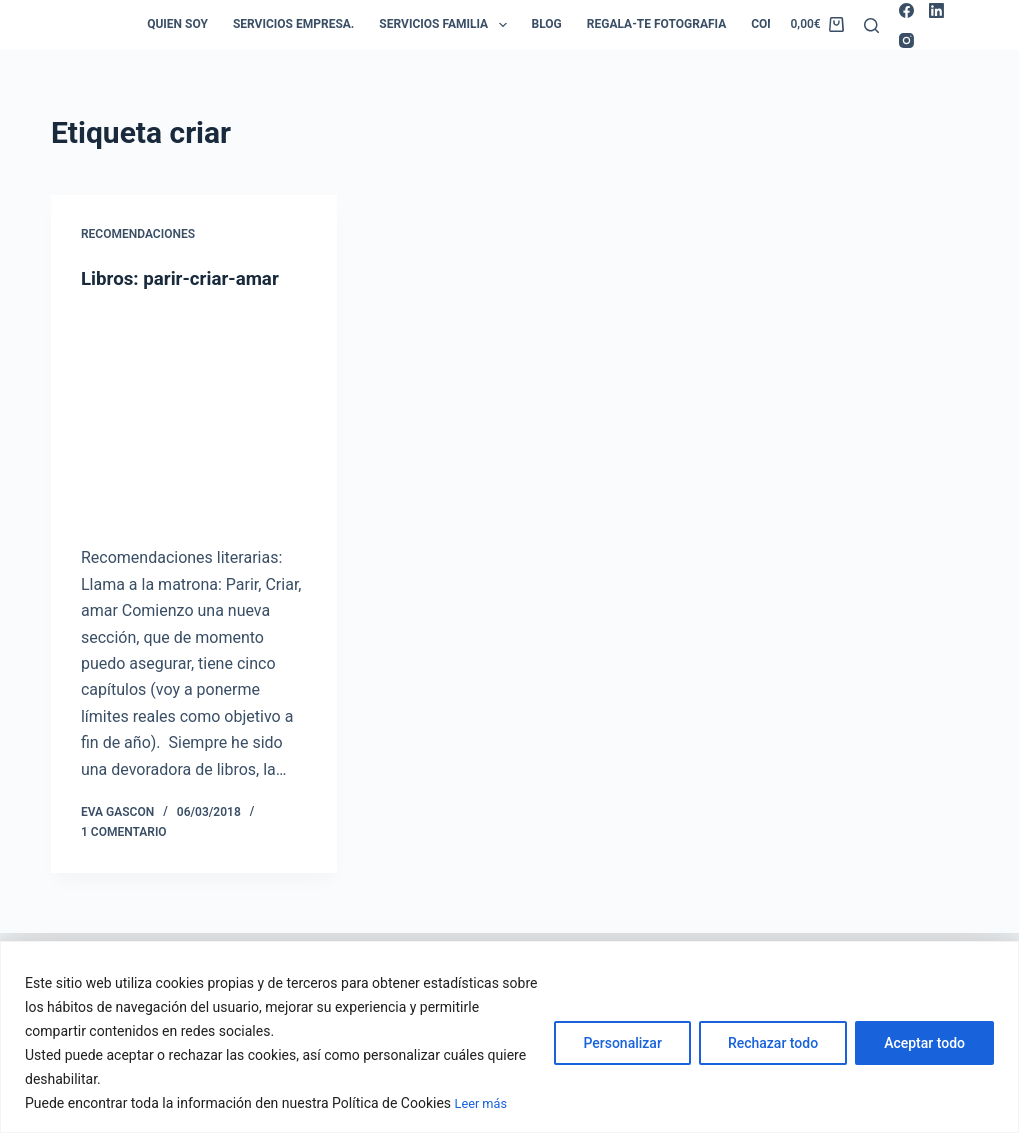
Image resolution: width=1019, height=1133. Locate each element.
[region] (509, 1037)
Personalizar (622, 1044)
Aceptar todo (924, 1044)
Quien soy (177, 24)
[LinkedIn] (936, 10)
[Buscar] (871, 25)
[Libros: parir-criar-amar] (194, 418)
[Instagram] (906, 40)
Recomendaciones (138, 234)
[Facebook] (906, 10)
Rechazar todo (773, 1044)
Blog (547, 24)
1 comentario (124, 831)
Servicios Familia (446, 25)
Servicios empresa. (293, 24)
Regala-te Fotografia (656, 24)
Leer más (484, 1104)
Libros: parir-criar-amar (186, 278)
